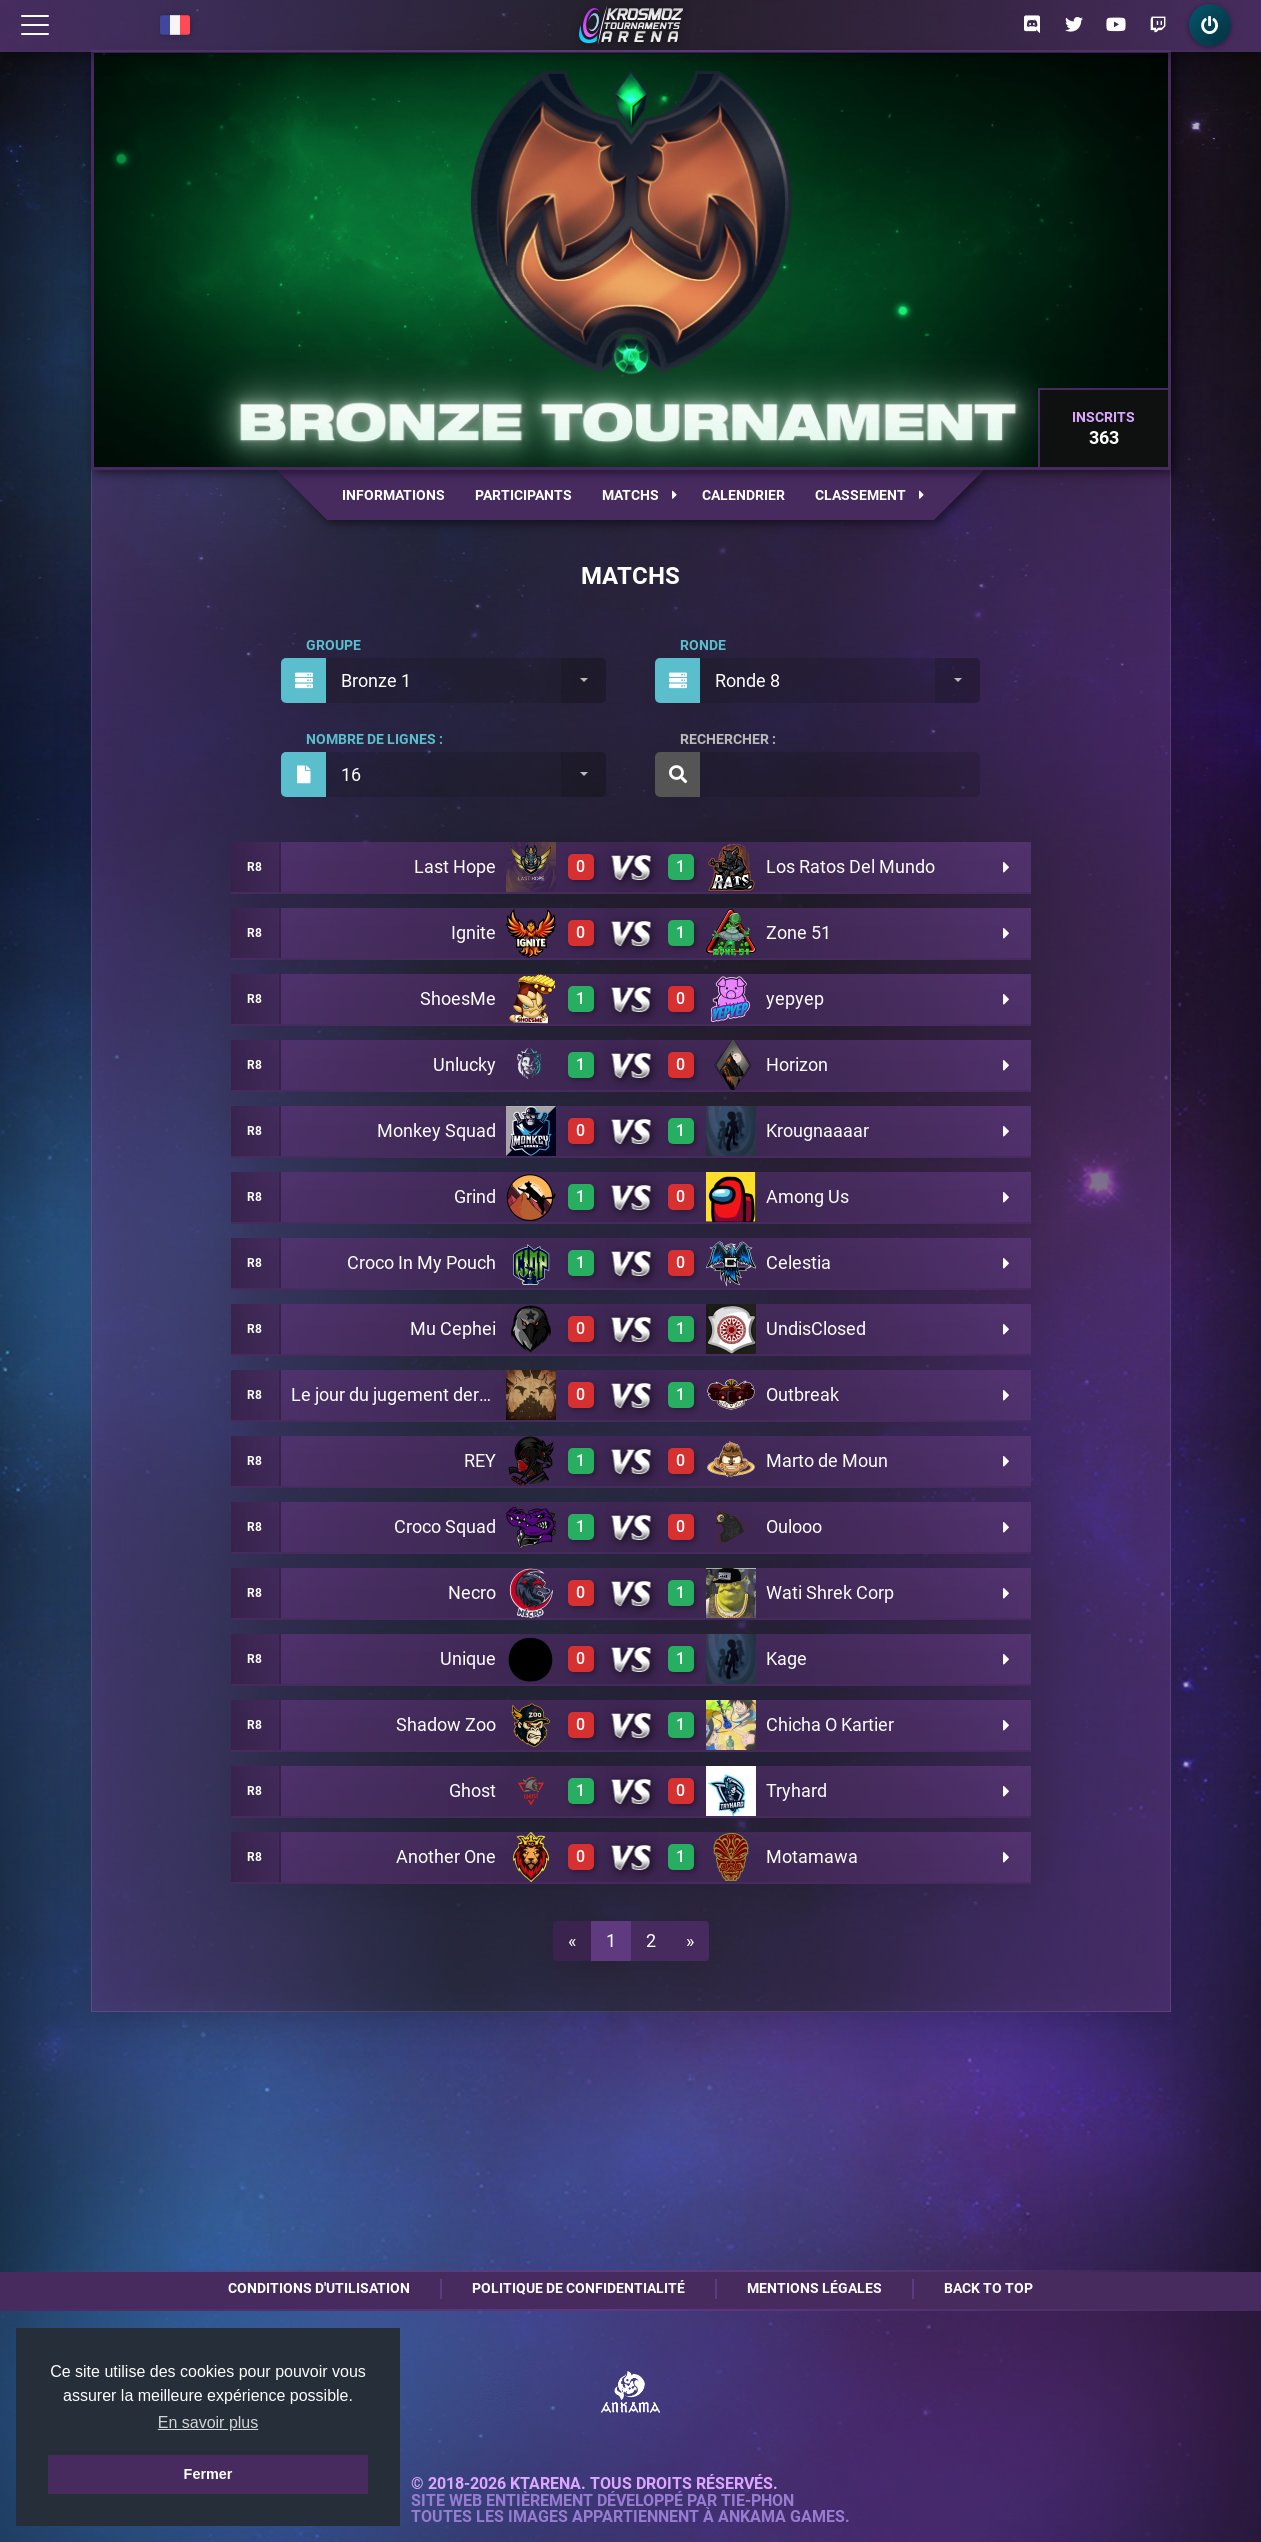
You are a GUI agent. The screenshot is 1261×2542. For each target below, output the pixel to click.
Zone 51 (798, 932)
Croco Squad (445, 1526)
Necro (472, 1592)
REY (480, 1460)
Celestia (798, 1262)
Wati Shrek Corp (830, 1592)
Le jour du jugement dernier (400, 1394)
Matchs (639, 495)
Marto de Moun (827, 1460)
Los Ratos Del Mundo (850, 866)
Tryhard (796, 1790)
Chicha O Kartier (830, 1724)
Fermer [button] (208, 2474)
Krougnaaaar (817, 1130)
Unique (468, 1658)
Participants (523, 495)
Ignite (473, 932)
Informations (393, 495)
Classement (869, 495)
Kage (786, 1658)
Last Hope (455, 866)
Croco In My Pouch (421, 1262)
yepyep (795, 998)
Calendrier (743, 495)
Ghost (472, 1790)
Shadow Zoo (446, 1724)
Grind (475, 1196)
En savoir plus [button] (208, 2422)
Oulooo (794, 1526)
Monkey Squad (436, 1130)
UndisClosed (816, 1328)
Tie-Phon (757, 2501)
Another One (446, 1856)
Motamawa (812, 1856)
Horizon (797, 1064)
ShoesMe (458, 998)
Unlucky (464, 1064)
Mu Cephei (453, 1328)
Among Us (807, 1196)
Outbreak (802, 1394)
